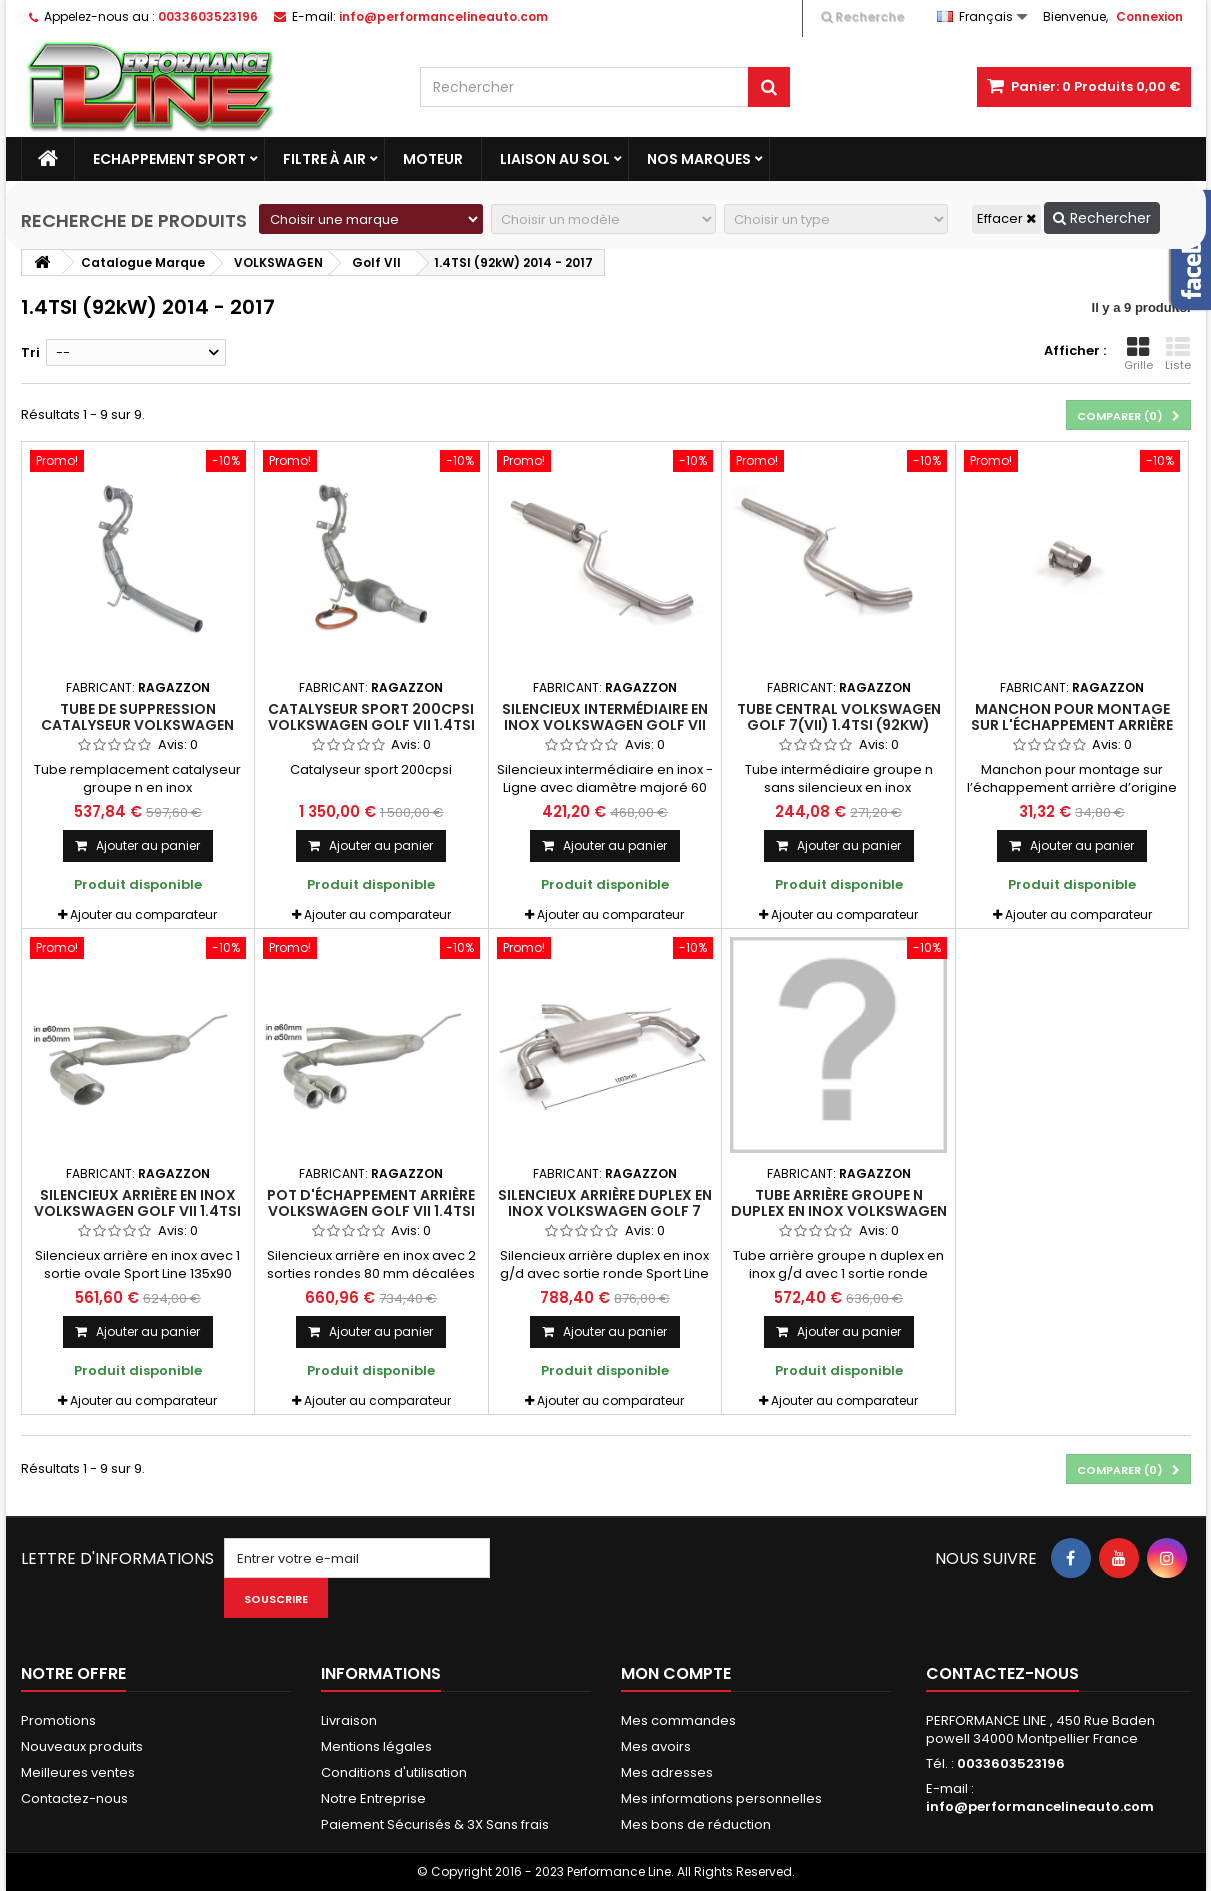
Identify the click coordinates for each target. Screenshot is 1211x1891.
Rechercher (1102, 218)
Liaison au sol (555, 159)
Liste (1178, 354)
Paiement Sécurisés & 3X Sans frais (435, 1824)
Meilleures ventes (78, 1772)
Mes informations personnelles (721, 1798)
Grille (1138, 354)
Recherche (862, 16)
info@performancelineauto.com (1040, 1806)
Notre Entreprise (373, 1798)
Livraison (349, 1720)
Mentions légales (376, 1746)
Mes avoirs (656, 1746)
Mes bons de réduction (696, 1824)
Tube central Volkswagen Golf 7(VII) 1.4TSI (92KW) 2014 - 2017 (839, 725)
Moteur (433, 159)
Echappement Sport (169, 159)
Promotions (58, 1720)
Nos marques (699, 159)
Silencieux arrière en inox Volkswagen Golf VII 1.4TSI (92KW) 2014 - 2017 (137, 1211)
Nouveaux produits (82, 1746)
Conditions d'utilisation (394, 1772)
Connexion (1149, 16)
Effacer (1006, 218)
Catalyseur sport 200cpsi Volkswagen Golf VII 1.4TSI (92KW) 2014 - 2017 (371, 725)
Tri (30, 352)
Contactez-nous (74, 1798)
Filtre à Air (324, 159)
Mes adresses (667, 1772)
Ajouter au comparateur (143, 914)
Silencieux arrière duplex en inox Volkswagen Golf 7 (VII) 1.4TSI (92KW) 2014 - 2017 (605, 1211)
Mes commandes (678, 1720)
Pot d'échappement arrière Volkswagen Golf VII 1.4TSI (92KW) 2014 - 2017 (371, 1211)
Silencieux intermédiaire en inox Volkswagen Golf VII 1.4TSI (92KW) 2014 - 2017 (605, 725)
